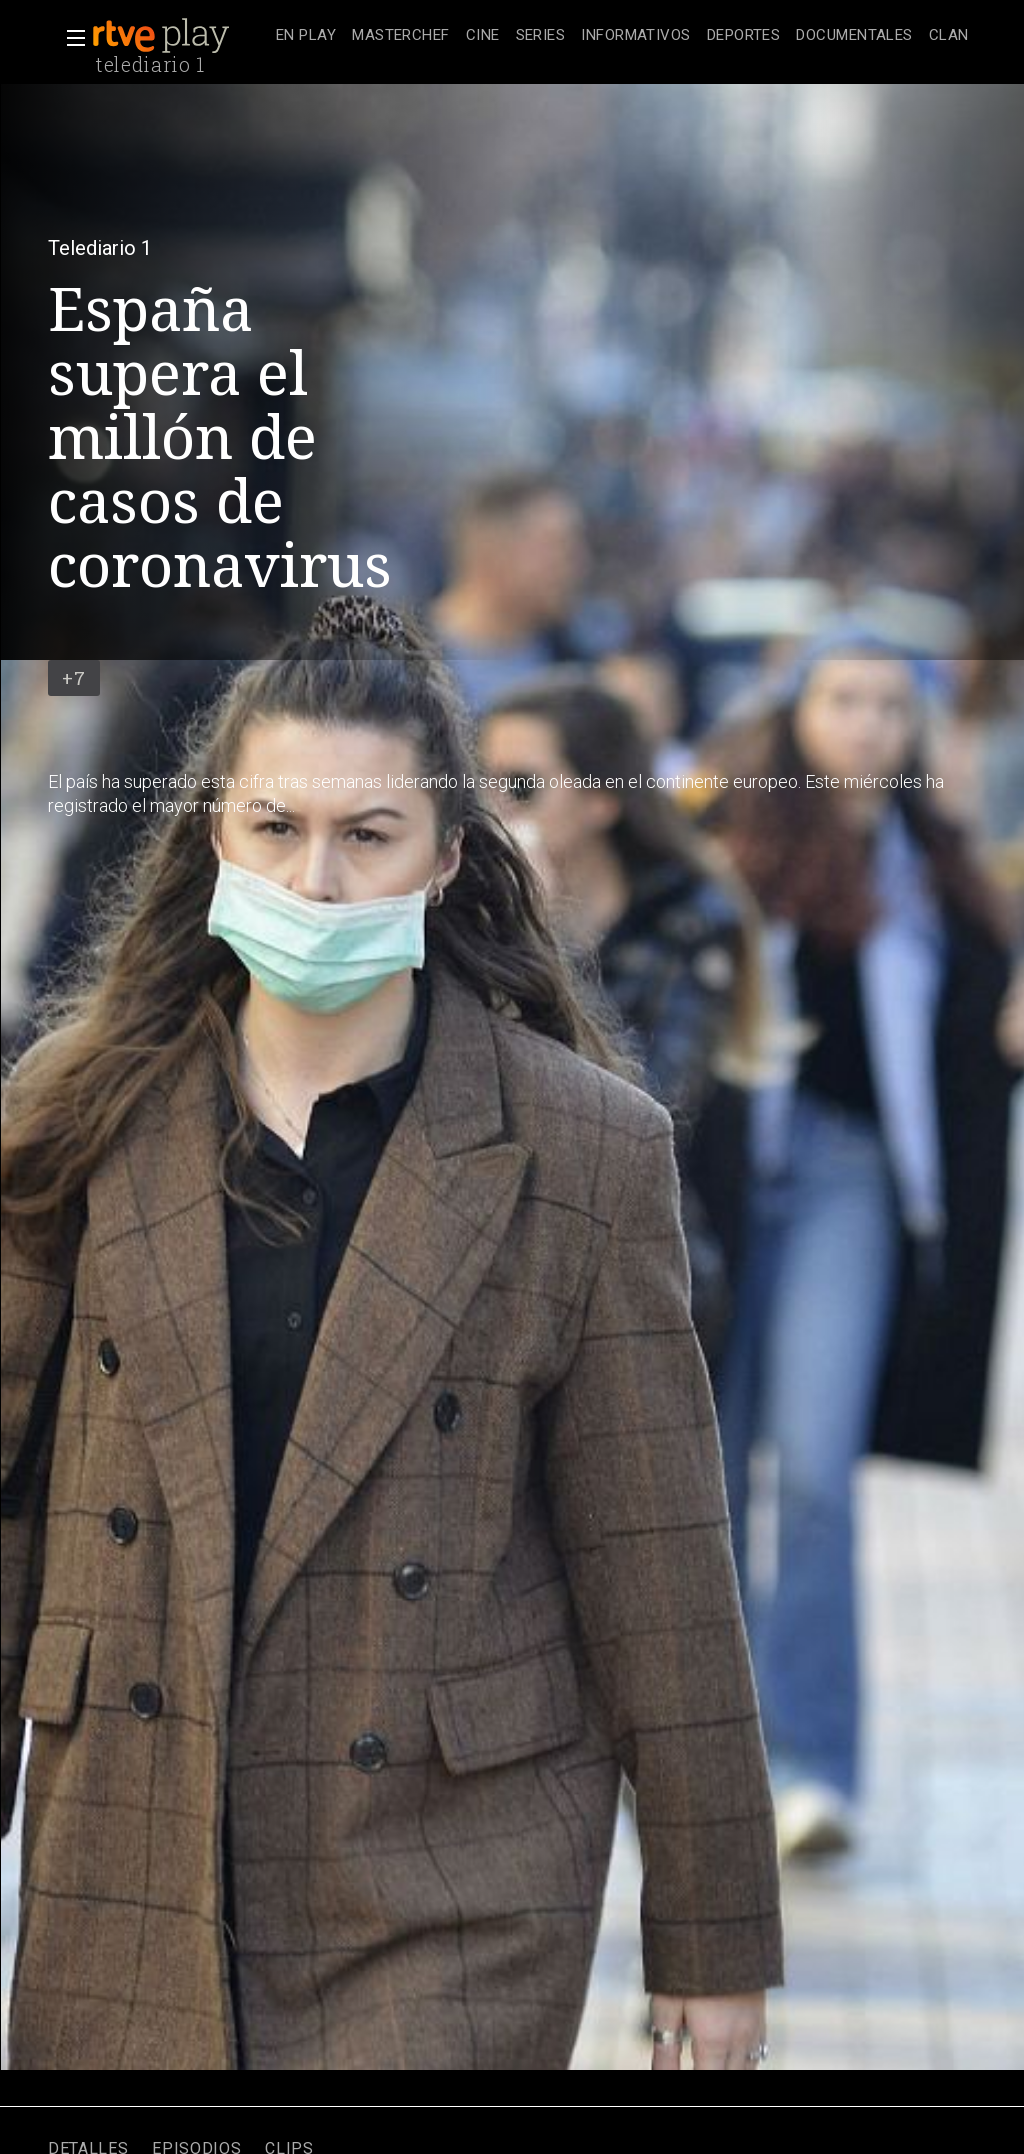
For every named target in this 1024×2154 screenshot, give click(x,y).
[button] (70, 38)
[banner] (180, 36)
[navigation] (622, 36)
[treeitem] (306, 36)
